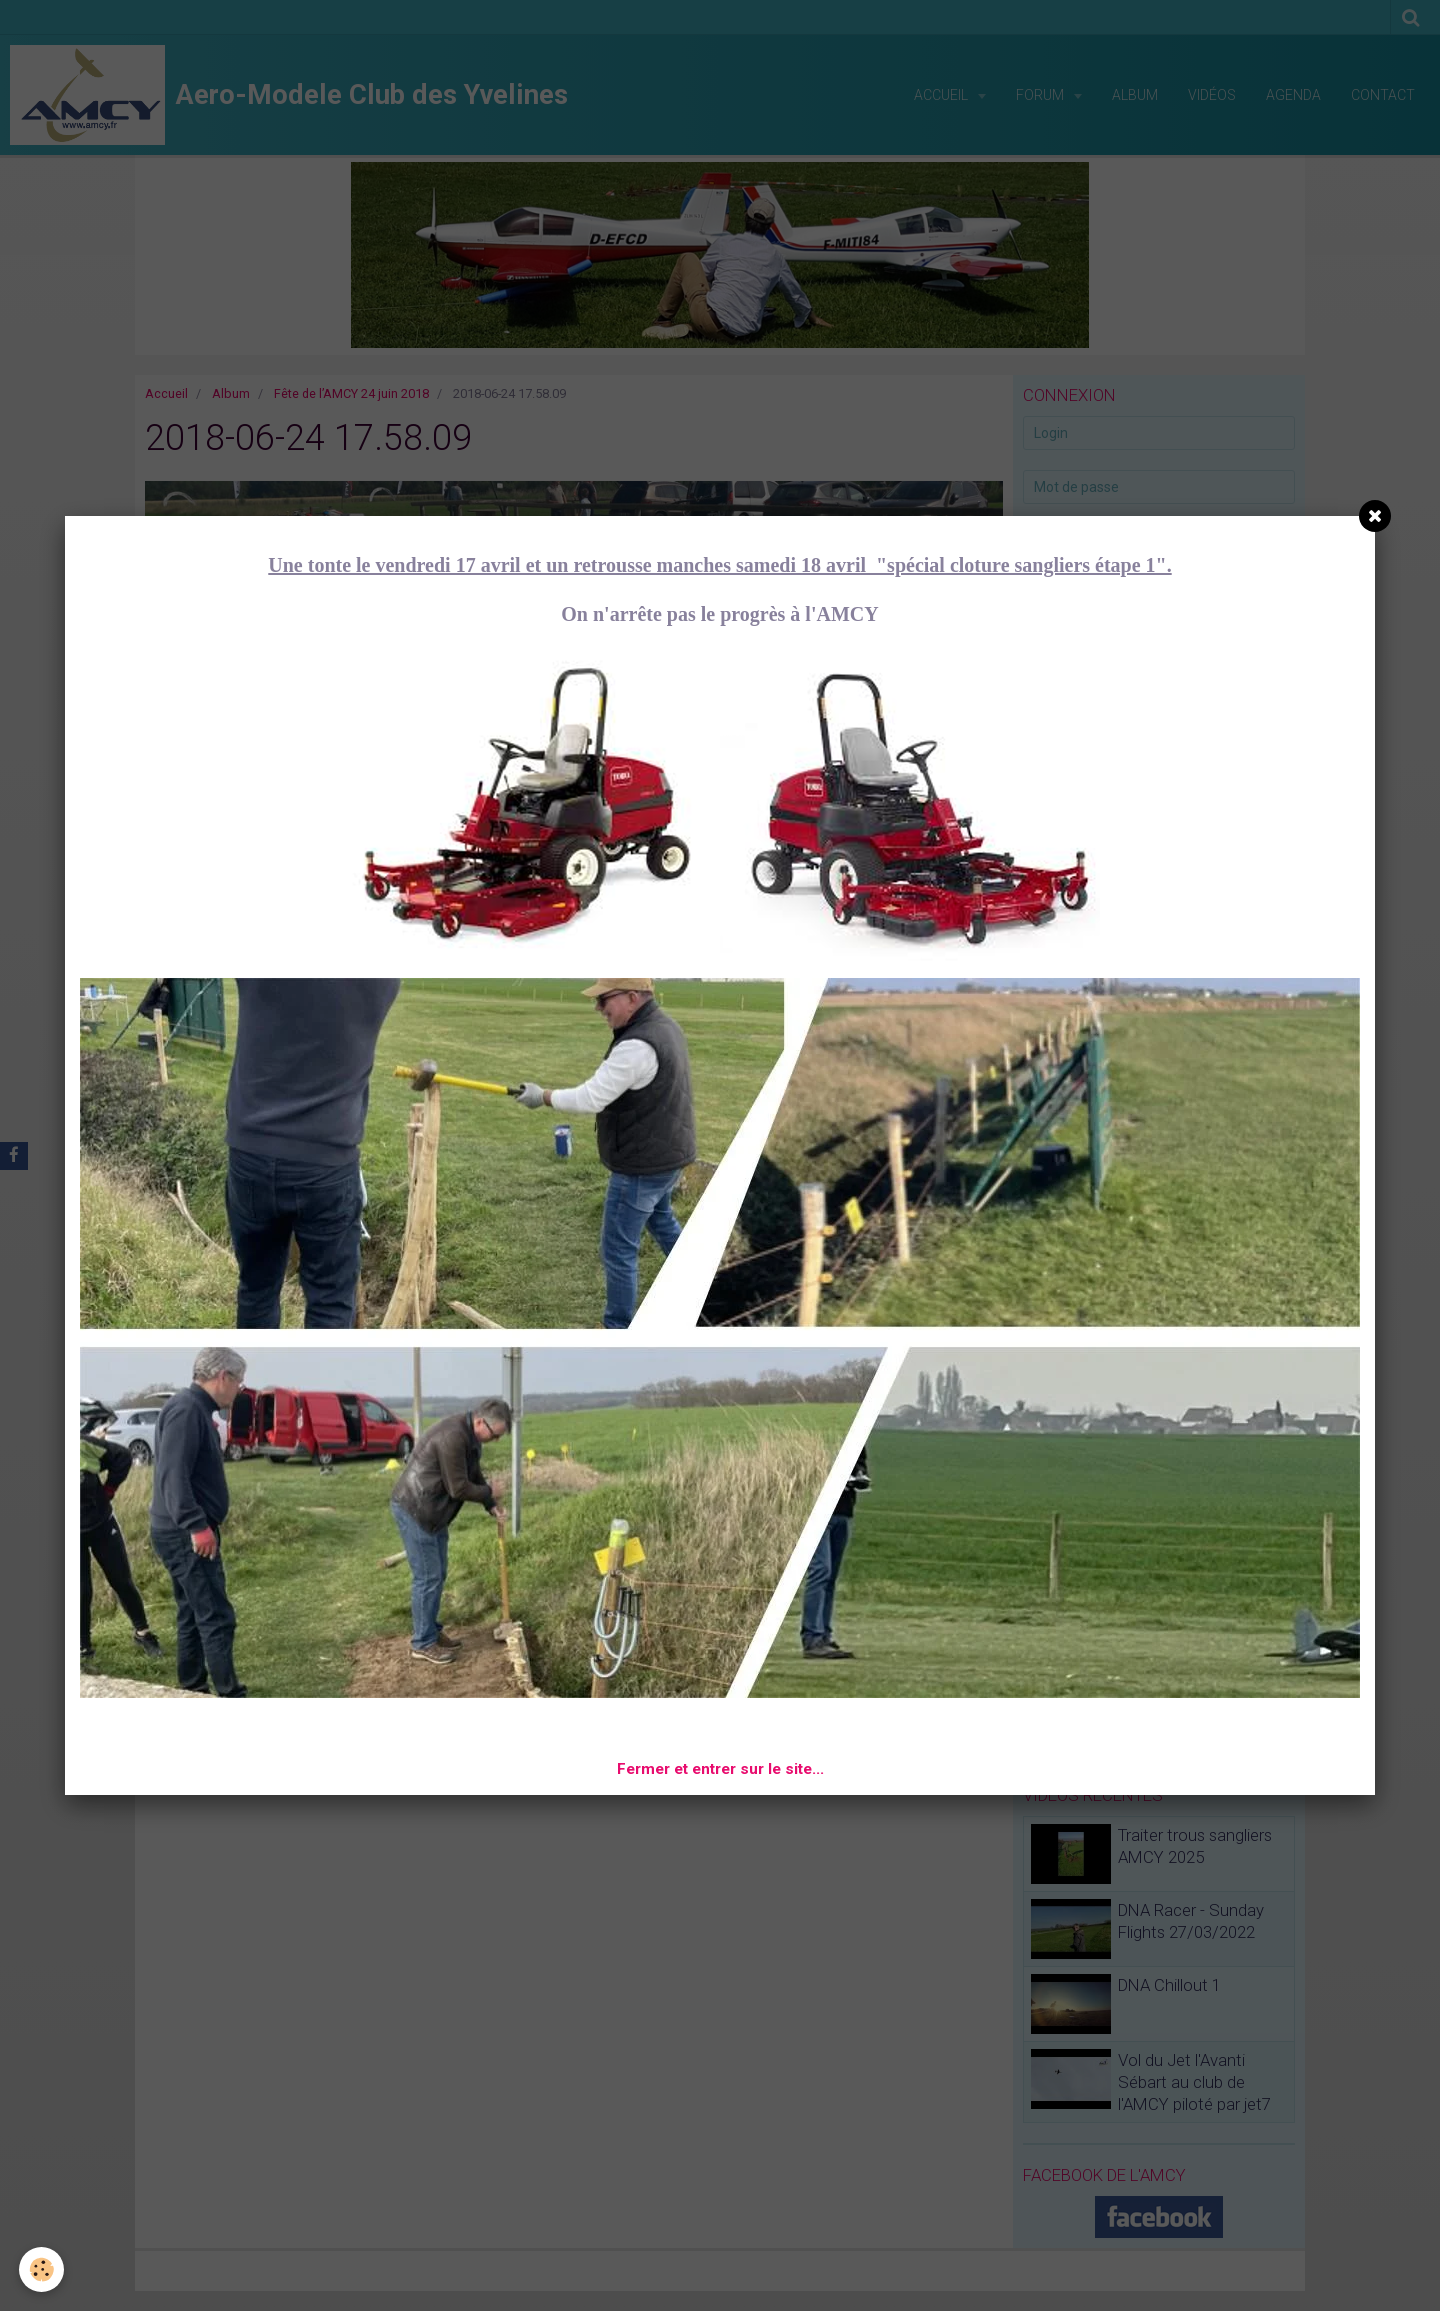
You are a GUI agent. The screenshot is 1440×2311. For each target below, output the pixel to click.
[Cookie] (42, 2269)
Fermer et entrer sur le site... (720, 1769)
